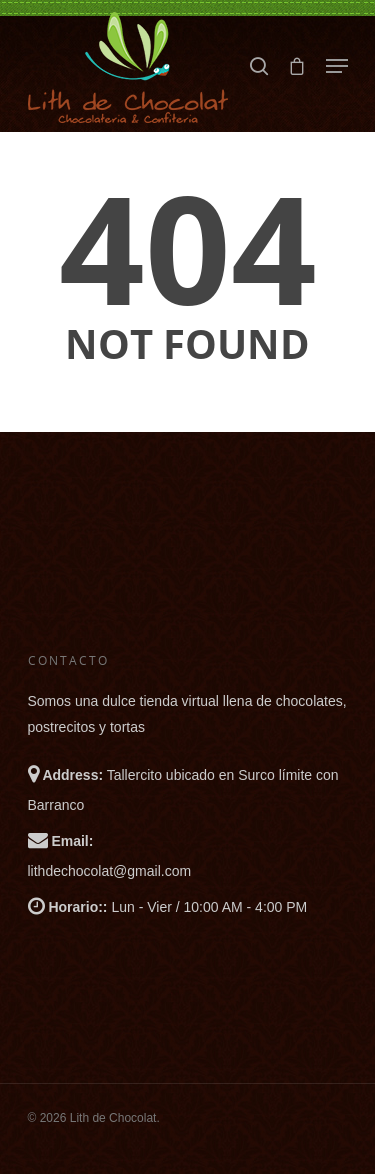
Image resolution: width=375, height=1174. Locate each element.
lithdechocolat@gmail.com (110, 871)
